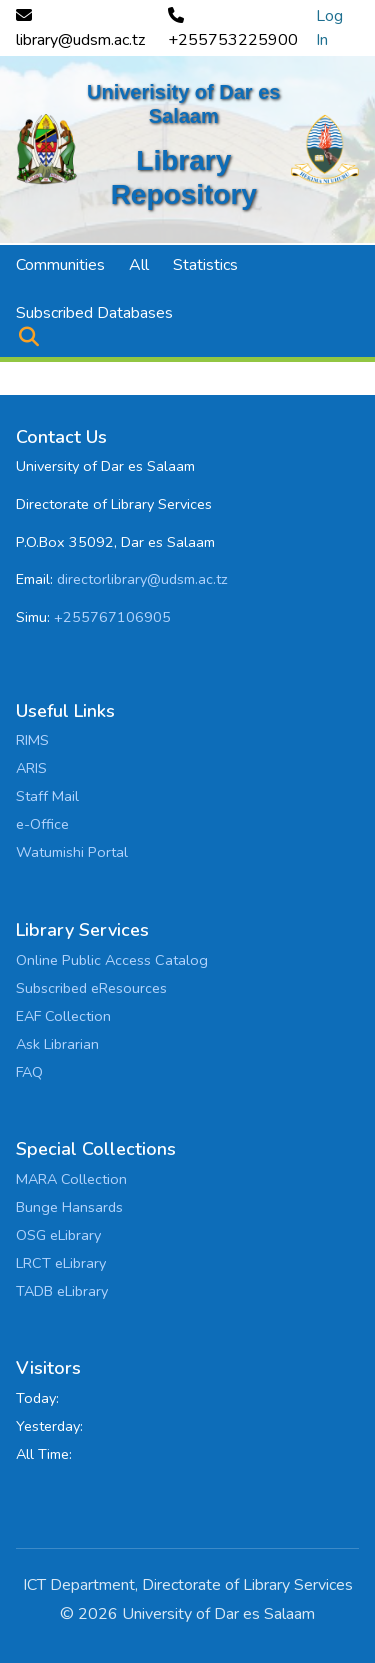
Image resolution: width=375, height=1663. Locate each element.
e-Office (42, 824)
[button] (28, 337)
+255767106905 (112, 617)
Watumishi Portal (72, 852)
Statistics (205, 265)
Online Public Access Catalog (112, 960)
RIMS (32, 740)
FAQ (29, 1072)
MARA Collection (71, 1179)
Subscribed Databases (94, 313)
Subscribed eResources (91, 988)
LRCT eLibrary (61, 1263)
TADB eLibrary (62, 1291)
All (139, 265)
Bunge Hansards (69, 1207)
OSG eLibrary (58, 1235)
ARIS (31, 768)
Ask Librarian (57, 1044)
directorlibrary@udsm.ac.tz (142, 579)
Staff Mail (47, 796)
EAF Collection (63, 1016)
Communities (60, 265)
